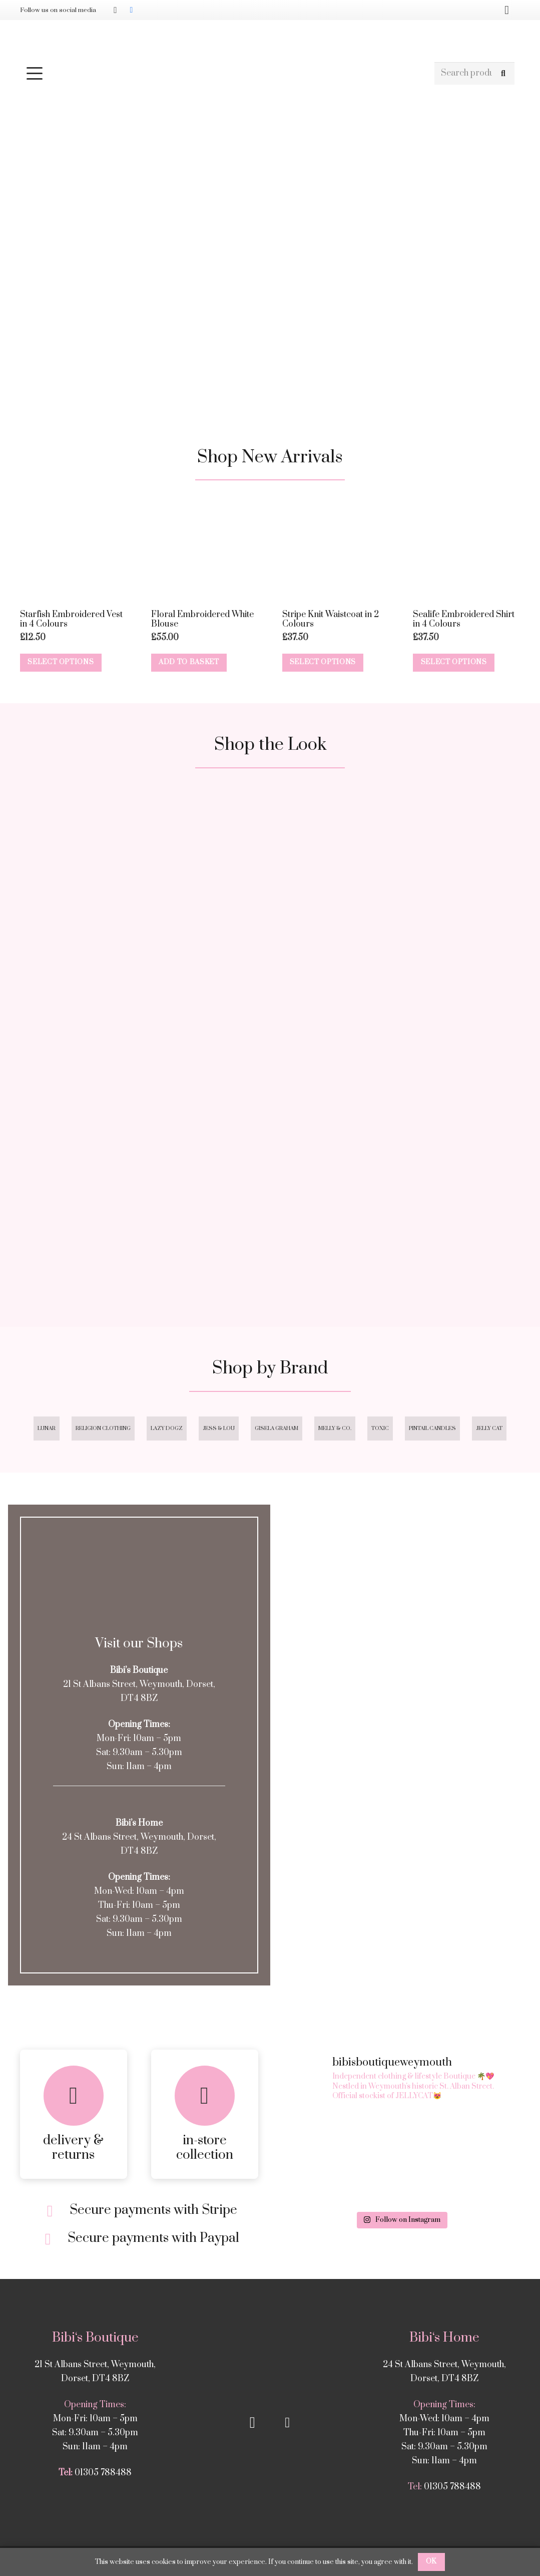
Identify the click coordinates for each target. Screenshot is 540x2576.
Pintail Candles (432, 1428)
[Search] (503, 73)
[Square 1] (139, 912)
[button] (224, 73)
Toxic (380, 1428)
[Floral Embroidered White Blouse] (204, 550)
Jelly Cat (489, 1428)
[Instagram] (115, 10)
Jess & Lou (219, 1428)
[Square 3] (139, 1175)
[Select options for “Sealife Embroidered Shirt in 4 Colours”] (453, 663)
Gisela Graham (276, 1428)
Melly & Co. (334, 1428)
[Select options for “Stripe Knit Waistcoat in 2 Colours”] (323, 663)
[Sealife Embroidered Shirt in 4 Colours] (466, 550)
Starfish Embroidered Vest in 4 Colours (71, 619)
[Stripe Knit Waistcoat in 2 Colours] (335, 550)
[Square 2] (401, 912)
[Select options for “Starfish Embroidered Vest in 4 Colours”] (61, 663)
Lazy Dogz (167, 1428)
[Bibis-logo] (270, 40)
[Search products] (474, 73)
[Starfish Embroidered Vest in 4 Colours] (73, 550)
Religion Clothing (103, 1428)
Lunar (47, 1428)
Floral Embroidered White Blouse (202, 619)
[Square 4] (401, 1175)
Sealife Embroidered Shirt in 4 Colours (463, 619)
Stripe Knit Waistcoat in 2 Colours (330, 619)
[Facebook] (131, 10)
